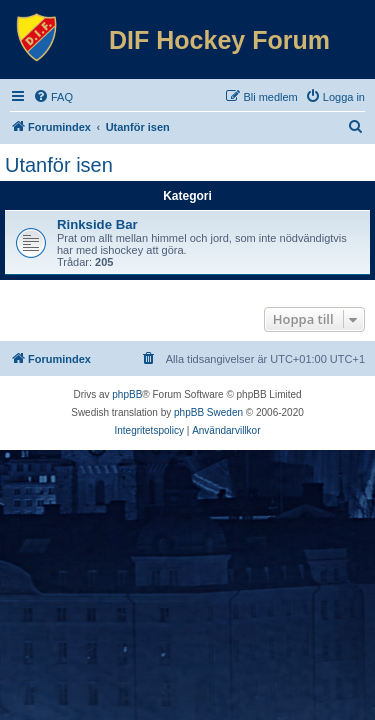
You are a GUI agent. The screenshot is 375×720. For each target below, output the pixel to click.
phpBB (127, 394)
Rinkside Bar (97, 224)
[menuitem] (53, 97)
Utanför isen (59, 165)
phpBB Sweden (208, 412)
